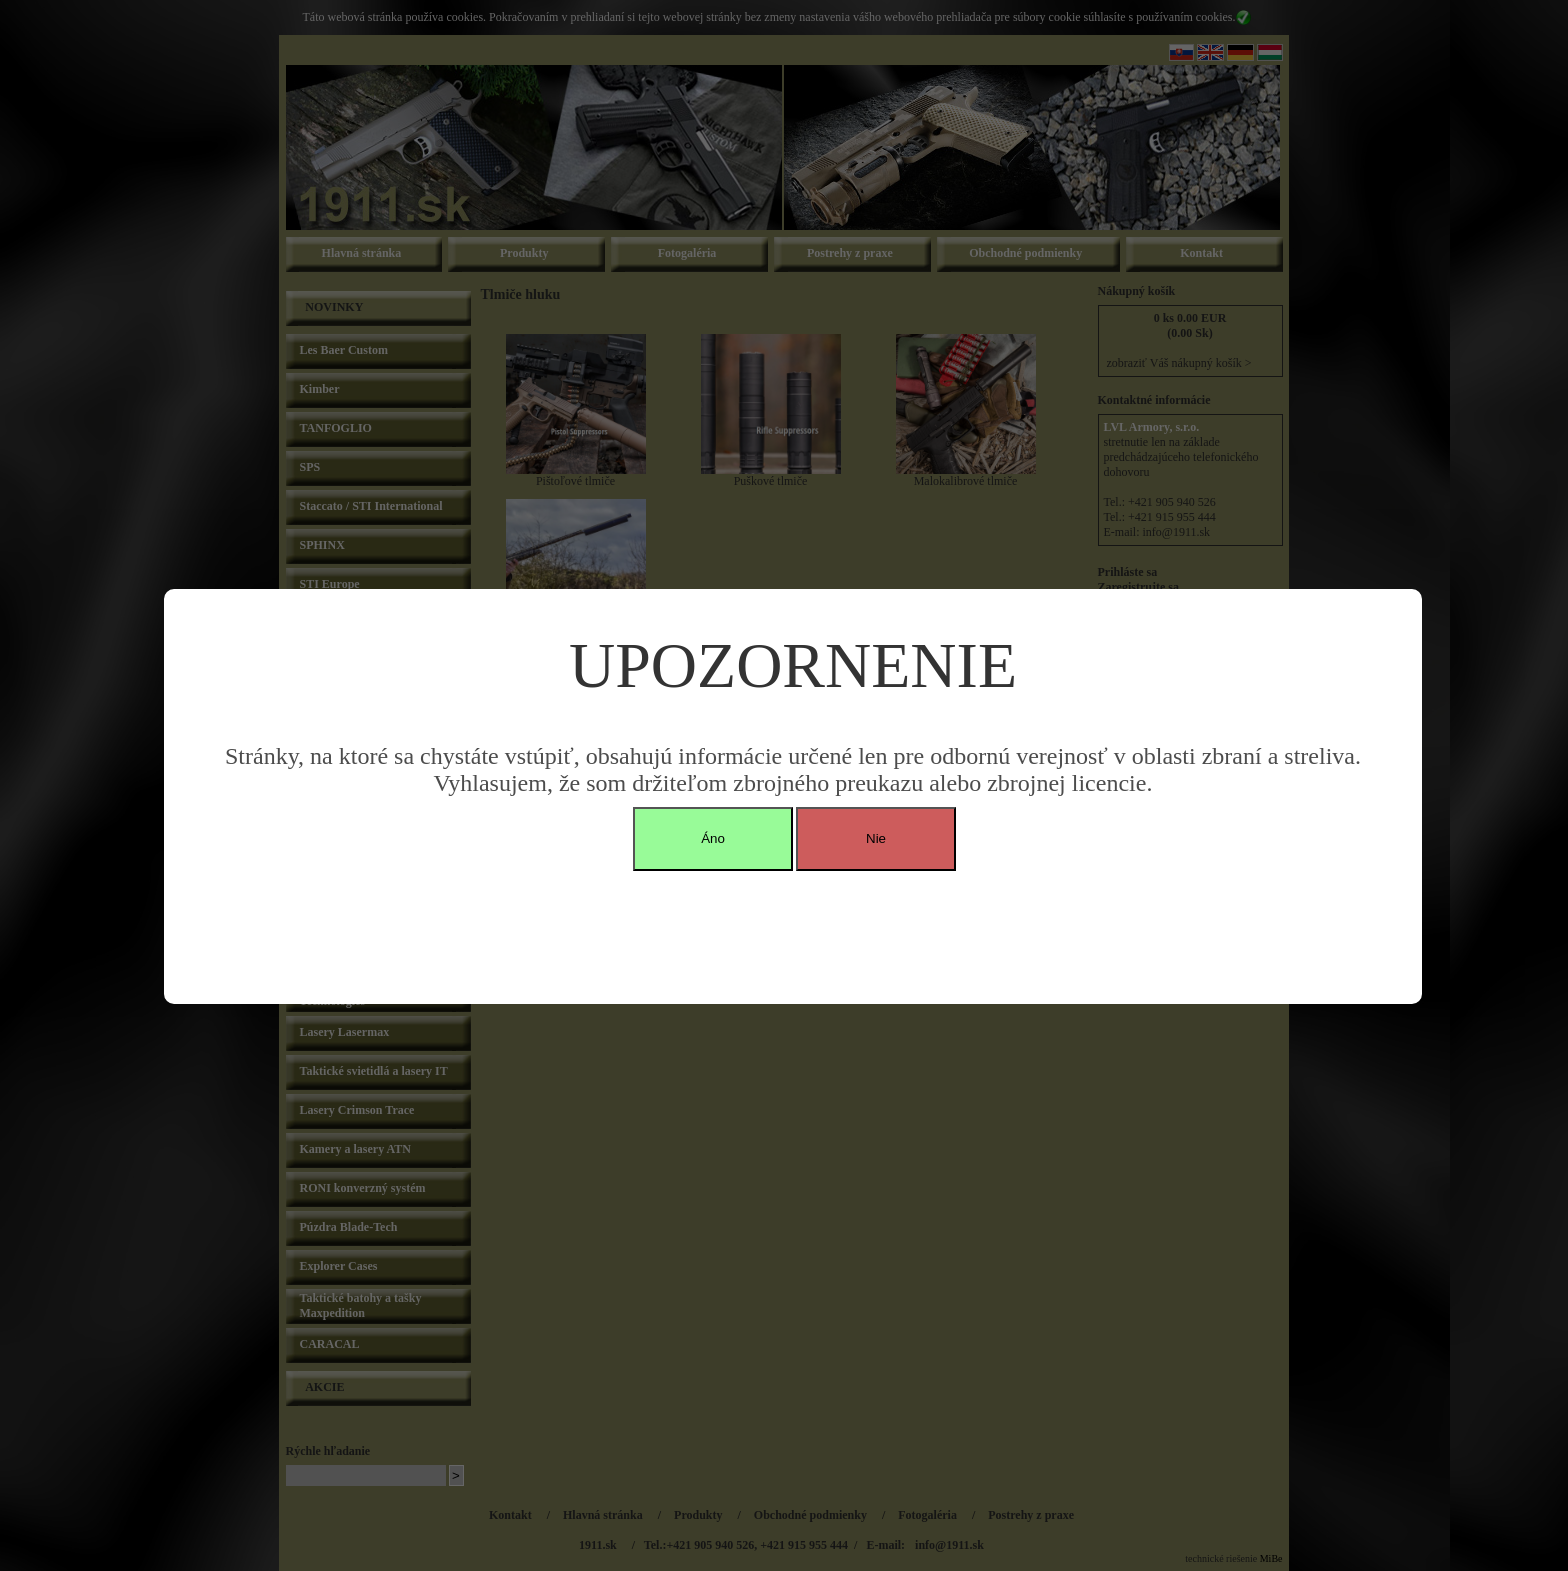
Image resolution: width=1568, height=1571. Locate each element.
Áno (713, 838)
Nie (876, 838)
